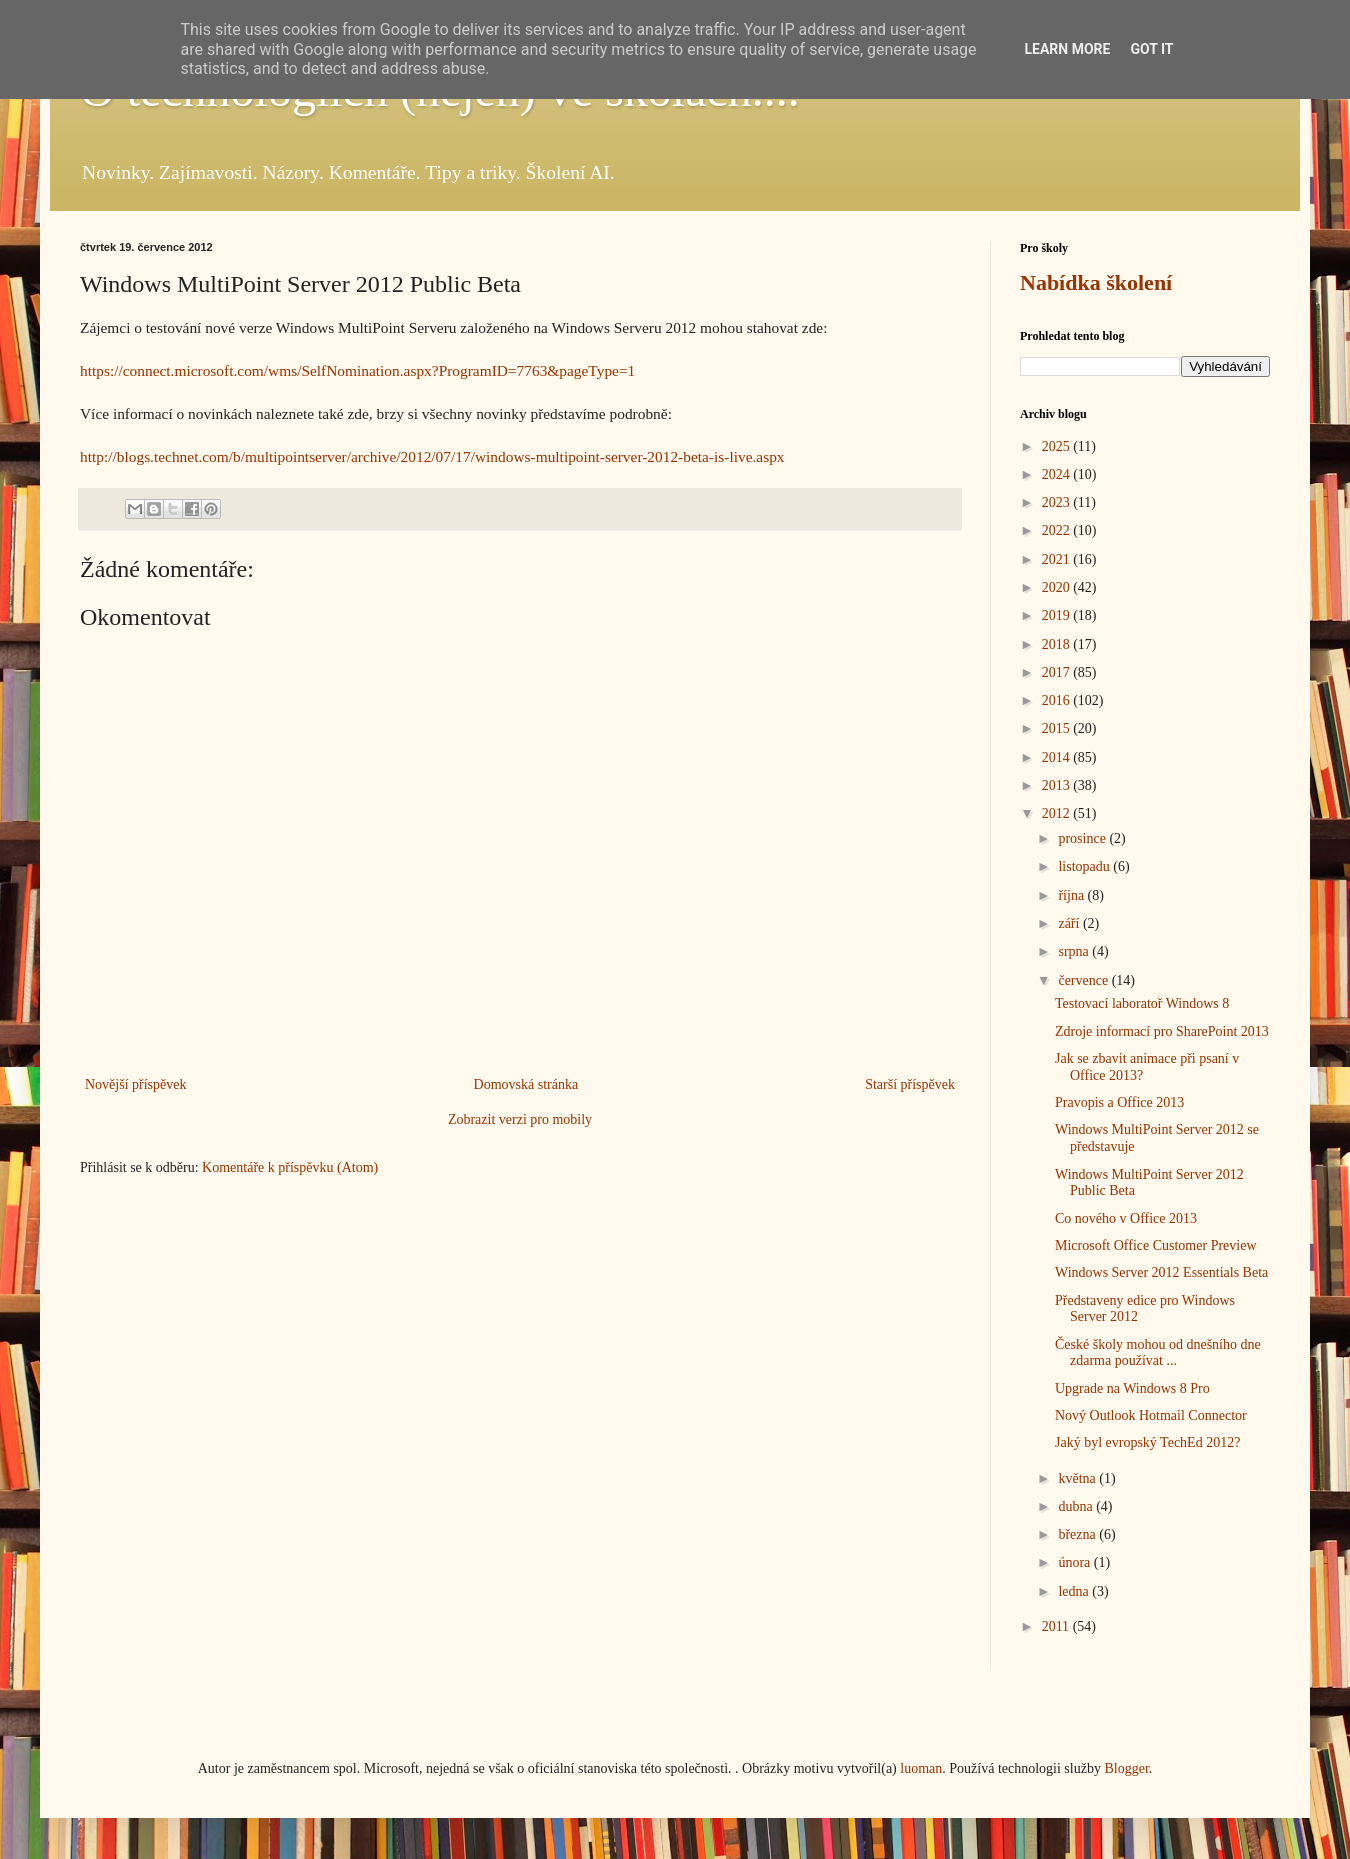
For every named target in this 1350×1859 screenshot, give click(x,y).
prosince (1083, 838)
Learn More (1067, 49)
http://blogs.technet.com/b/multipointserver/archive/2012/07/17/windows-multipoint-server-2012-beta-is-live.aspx (432, 456)
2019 (1058, 615)
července (1084, 980)
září (1070, 923)
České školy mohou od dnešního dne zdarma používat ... (1158, 1353)
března (1078, 1534)
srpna (1075, 951)
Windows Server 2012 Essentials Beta (1161, 1272)
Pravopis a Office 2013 (1119, 1102)
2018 (1058, 644)
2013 (1058, 785)
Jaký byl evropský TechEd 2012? (1147, 1442)
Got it (1151, 49)
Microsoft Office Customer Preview (1156, 1245)
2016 (1058, 700)
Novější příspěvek (135, 1084)
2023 (1058, 502)
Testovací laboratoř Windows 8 (1142, 1003)
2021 (1058, 559)
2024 (1058, 474)
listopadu (1085, 866)
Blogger (1126, 1768)
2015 (1058, 728)
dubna (1077, 1506)
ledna (1075, 1591)
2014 (1058, 757)
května (1078, 1478)
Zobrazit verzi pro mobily (520, 1119)
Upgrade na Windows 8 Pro (1132, 1388)
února (1075, 1562)
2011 (1057, 1626)
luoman (921, 1768)
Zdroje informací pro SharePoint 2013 (1162, 1031)
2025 (1058, 446)
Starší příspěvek (910, 1084)
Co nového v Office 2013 (1126, 1218)
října (1072, 895)
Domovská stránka (526, 1084)
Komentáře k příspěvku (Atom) (290, 1167)
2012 (1058, 813)
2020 (1058, 587)
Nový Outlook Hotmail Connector (1151, 1415)
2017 (1058, 672)
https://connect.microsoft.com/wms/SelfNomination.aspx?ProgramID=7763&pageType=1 (357, 370)
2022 (1058, 530)
